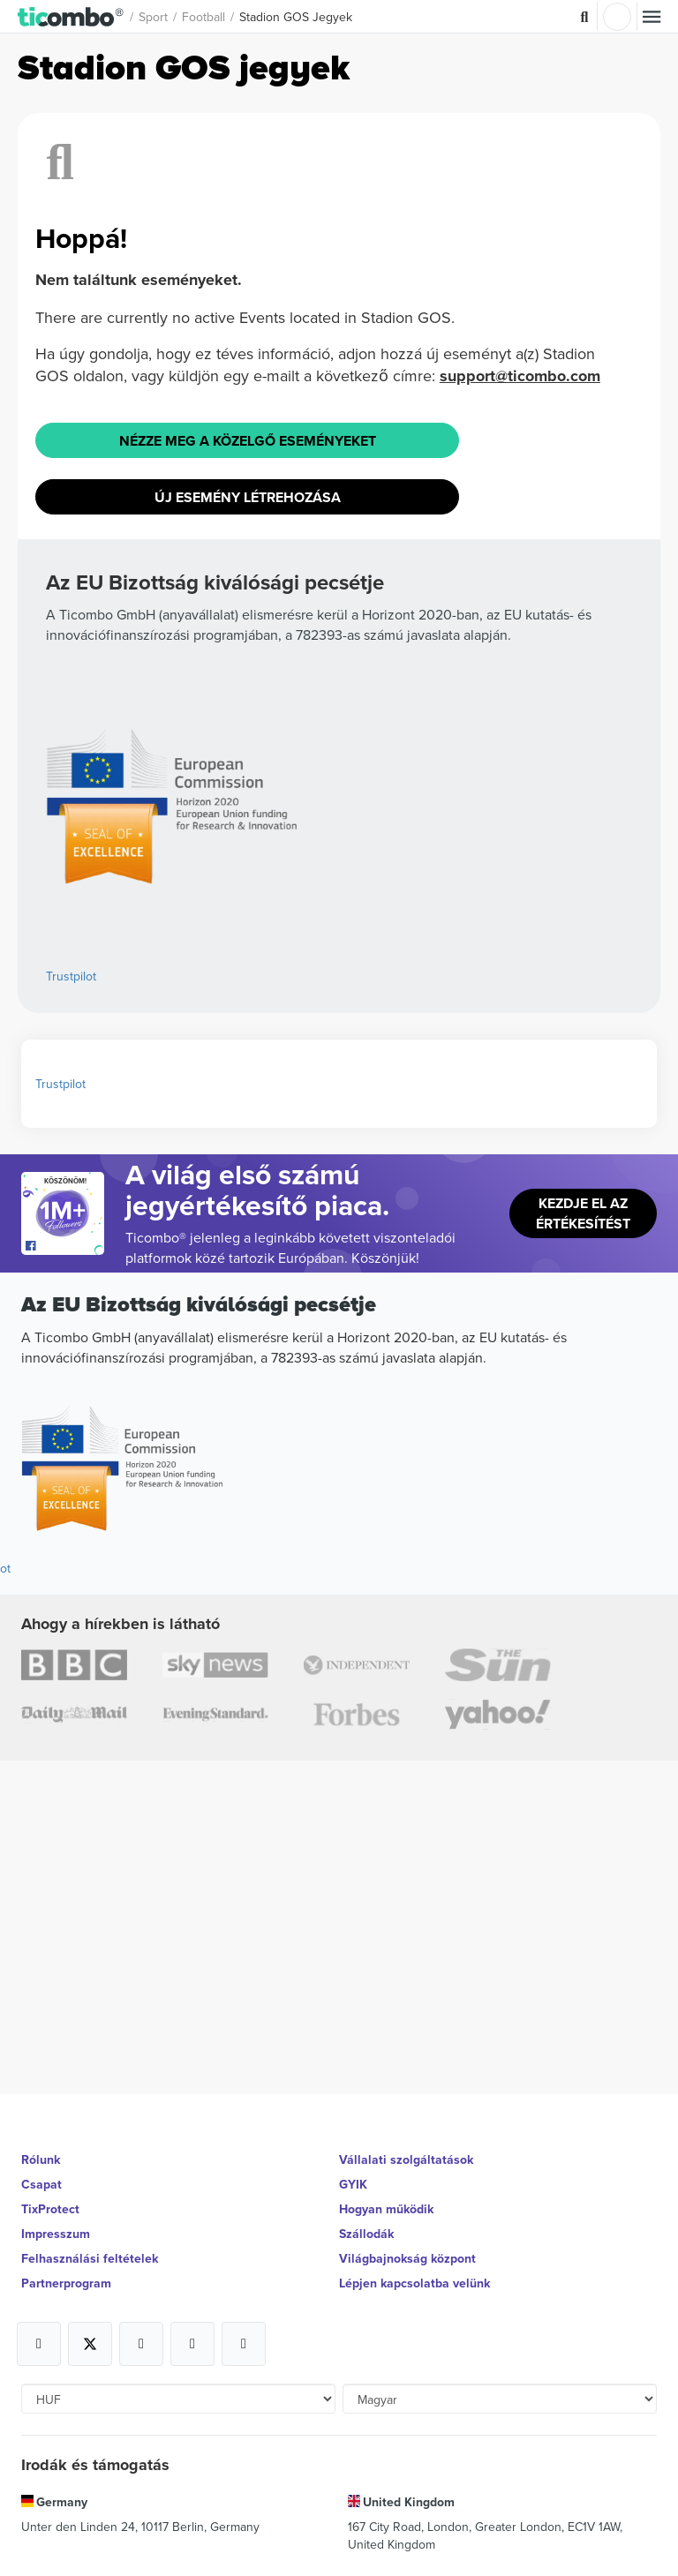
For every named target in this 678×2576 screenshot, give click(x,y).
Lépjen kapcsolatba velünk (414, 2283)
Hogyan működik (386, 2209)
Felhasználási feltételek (89, 2258)
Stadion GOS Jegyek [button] (295, 17)
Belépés (617, 17)
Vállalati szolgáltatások (406, 2159)
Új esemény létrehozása (247, 497)
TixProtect (50, 2209)
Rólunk (40, 2159)
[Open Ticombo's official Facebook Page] (65, 1246)
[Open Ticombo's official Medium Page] (192, 2344)
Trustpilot (71, 976)
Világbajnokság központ (407, 2258)
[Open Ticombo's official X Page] (90, 2344)
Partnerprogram (66, 2283)
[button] (71, 16)
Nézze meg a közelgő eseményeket (247, 441)
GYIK (353, 2184)
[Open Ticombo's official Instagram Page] (141, 2344)
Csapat (41, 2184)
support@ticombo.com (520, 375)
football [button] (203, 17)
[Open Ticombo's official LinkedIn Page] (244, 2344)
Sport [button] (153, 17)
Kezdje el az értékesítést (583, 1213)
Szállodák (366, 2233)
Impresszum (55, 2233)
